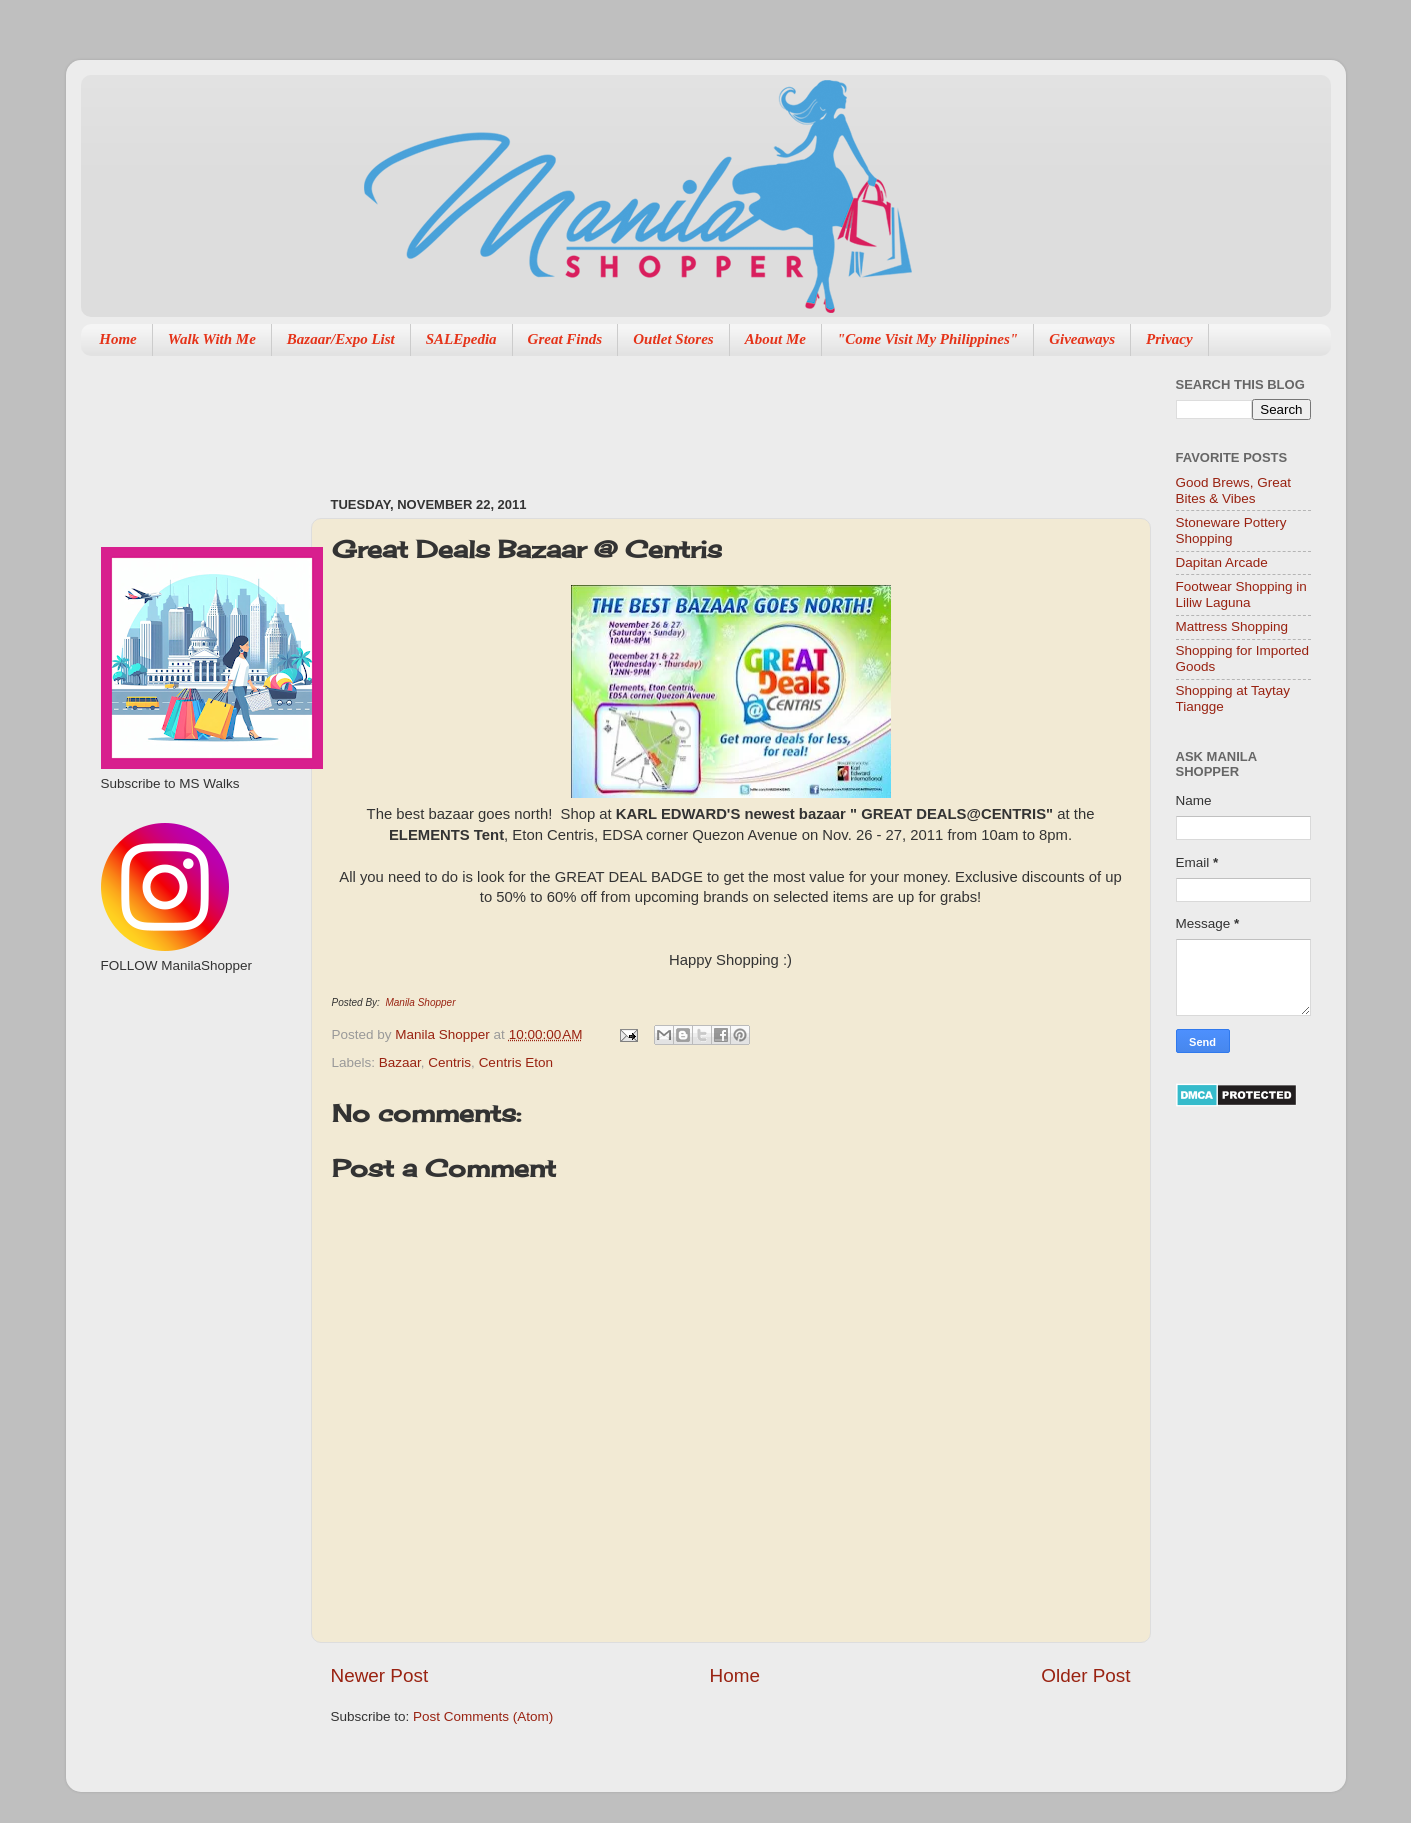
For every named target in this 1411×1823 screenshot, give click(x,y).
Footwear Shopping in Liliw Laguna (1241, 594)
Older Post (1085, 1675)
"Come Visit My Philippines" (927, 339)
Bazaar (400, 1062)
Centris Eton (516, 1062)
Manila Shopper (420, 1002)
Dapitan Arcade (1222, 562)
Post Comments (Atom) (483, 1716)
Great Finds (565, 339)
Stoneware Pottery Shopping (1231, 530)
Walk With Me (212, 339)
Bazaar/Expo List (341, 339)
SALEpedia (461, 339)
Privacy (1169, 339)
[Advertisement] (695, 416)
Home (118, 339)
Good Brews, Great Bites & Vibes (1234, 490)
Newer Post (380, 1675)
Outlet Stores (673, 339)
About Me (775, 339)
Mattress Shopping (1232, 626)
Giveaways (1082, 339)
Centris (449, 1062)
